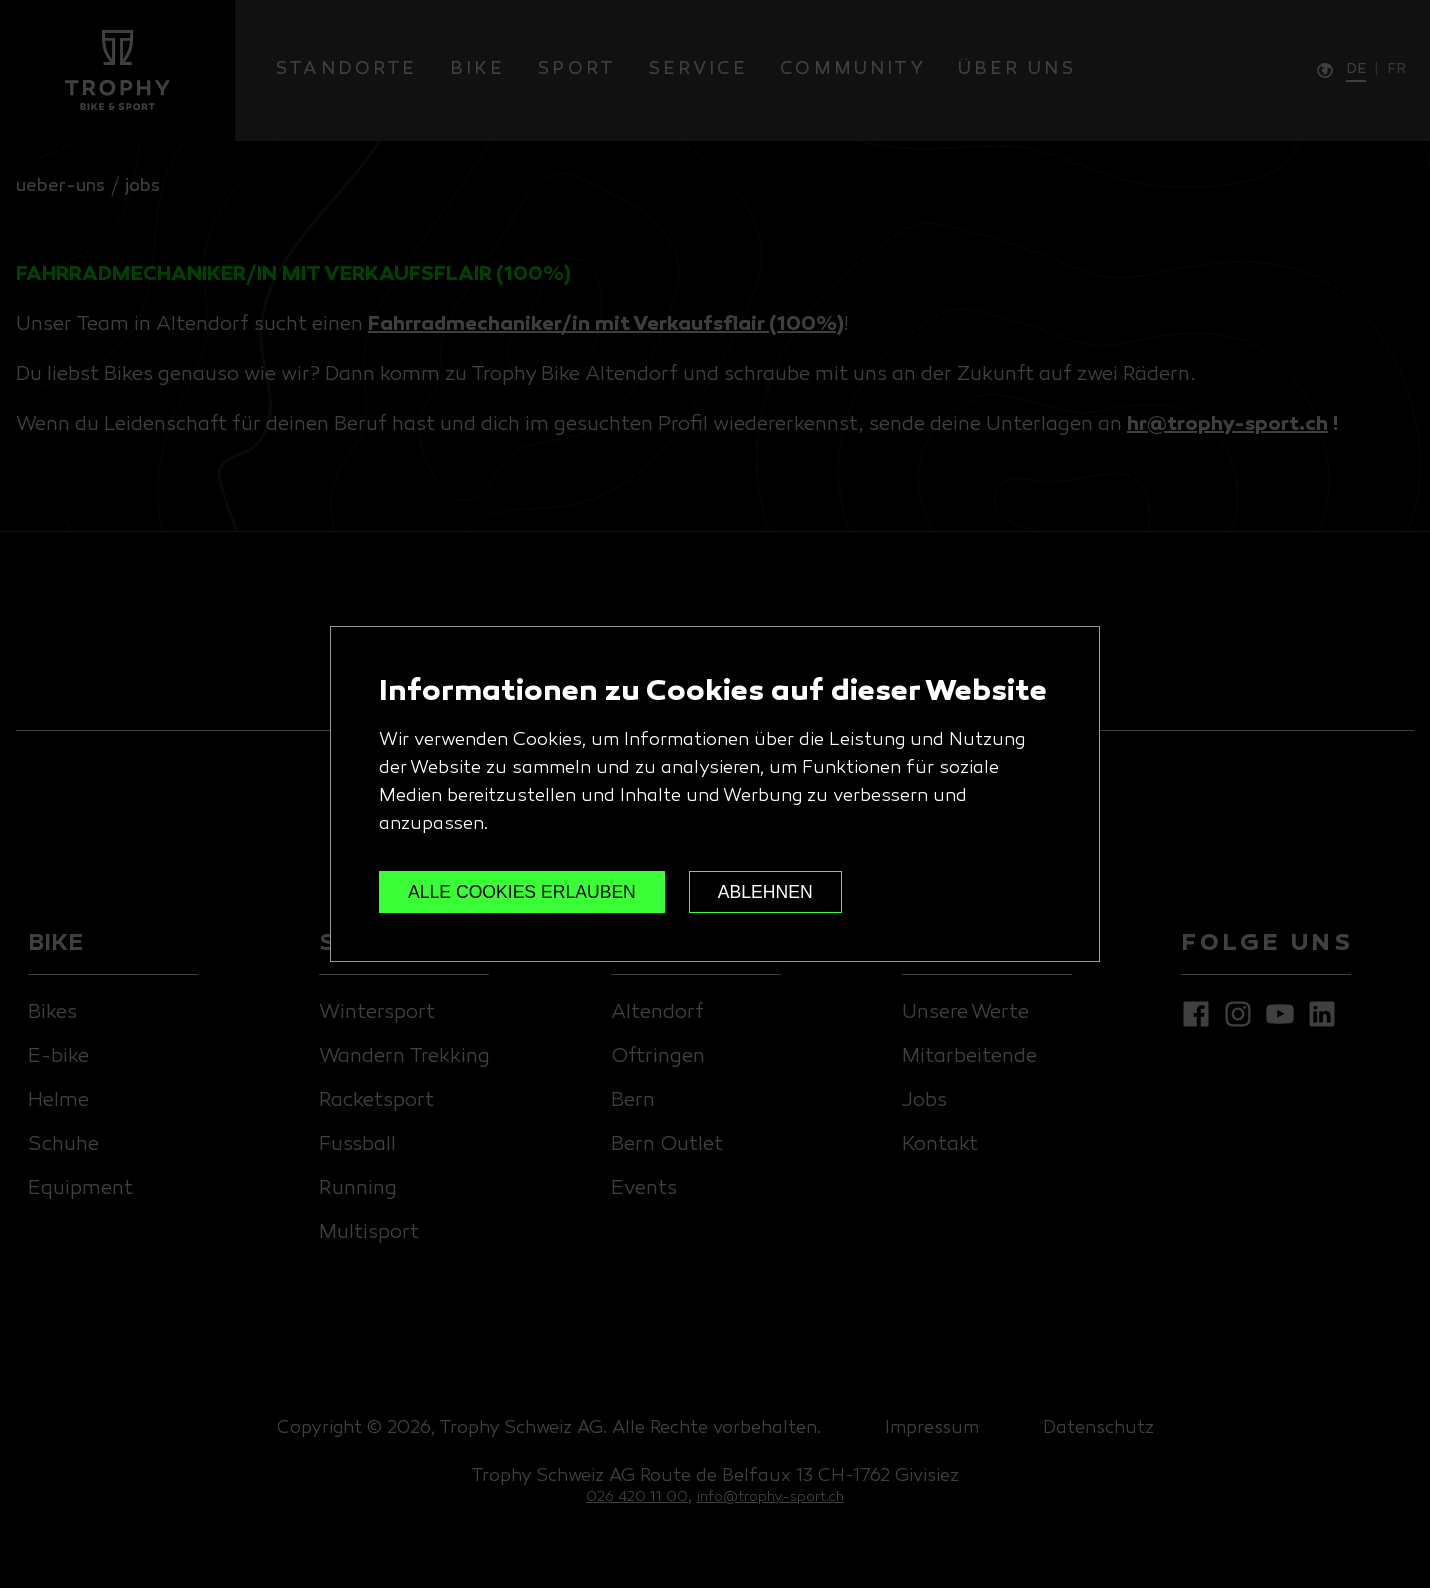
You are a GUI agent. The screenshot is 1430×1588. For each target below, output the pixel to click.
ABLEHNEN (765, 892)
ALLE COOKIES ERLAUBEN (522, 892)
